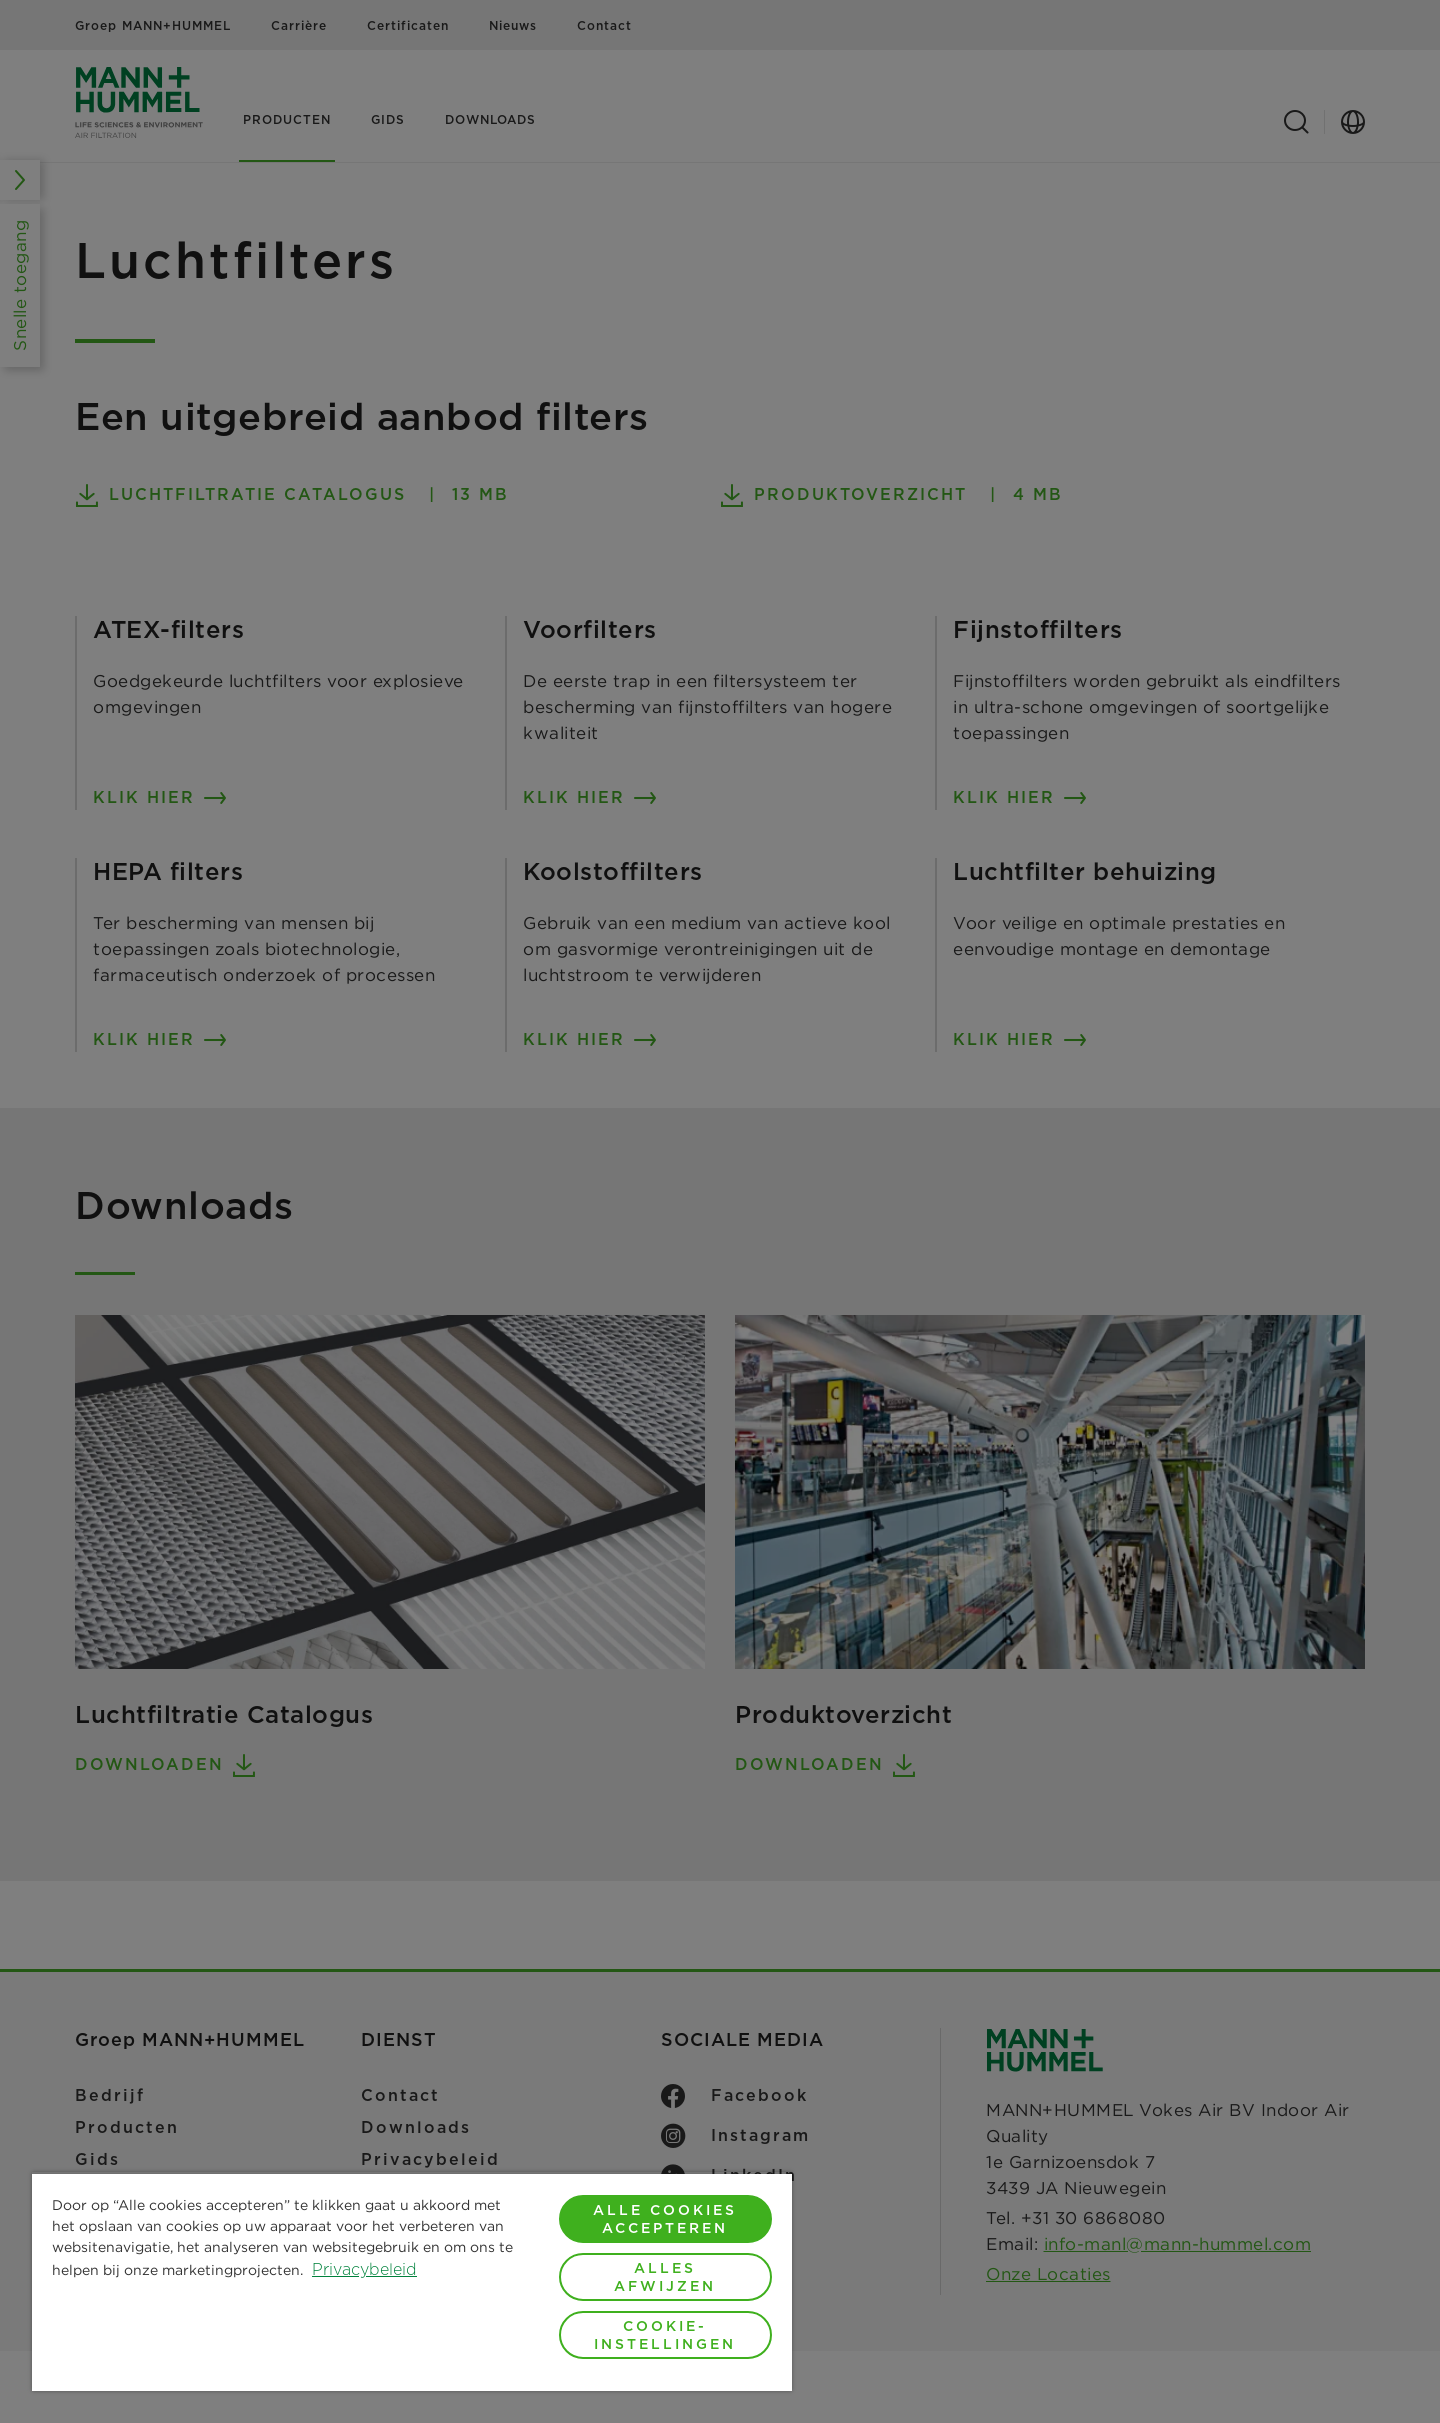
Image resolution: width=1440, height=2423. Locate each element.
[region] (412, 2281)
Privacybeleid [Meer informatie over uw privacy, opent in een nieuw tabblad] (364, 2269)
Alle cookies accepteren (665, 2219)
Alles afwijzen (665, 2277)
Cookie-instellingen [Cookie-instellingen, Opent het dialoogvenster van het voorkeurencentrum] (665, 2335)
